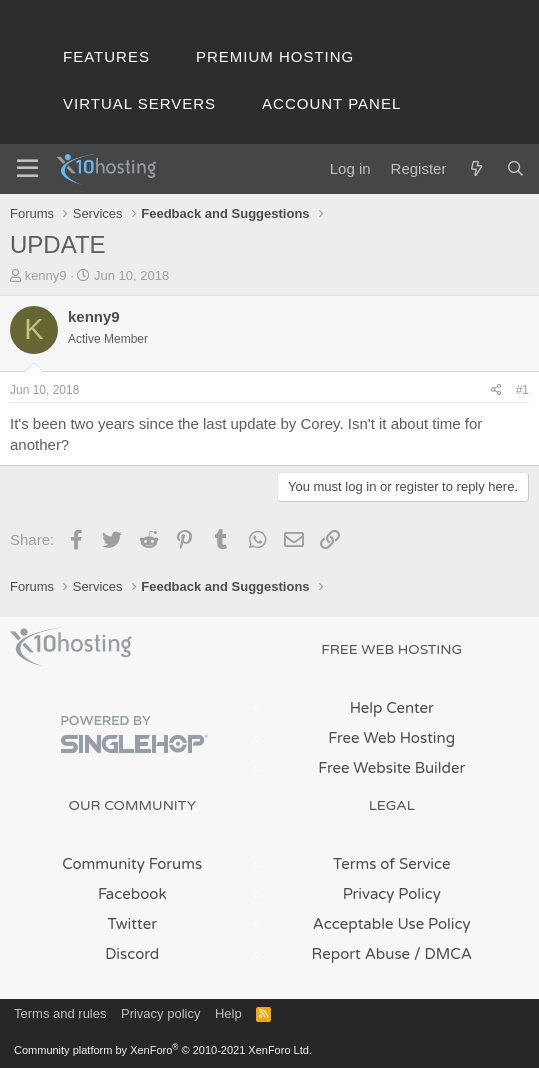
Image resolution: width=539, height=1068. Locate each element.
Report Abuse (361, 954)
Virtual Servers (139, 103)
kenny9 (46, 275)
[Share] (496, 390)
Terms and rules (60, 1013)
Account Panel (331, 103)
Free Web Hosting (391, 738)
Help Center (392, 708)
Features (106, 56)
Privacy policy (160, 1013)
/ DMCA (443, 954)
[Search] (515, 168)
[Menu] (27, 169)
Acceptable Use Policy (392, 924)
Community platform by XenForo (163, 1050)
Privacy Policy (392, 894)
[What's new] (475, 168)
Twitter (132, 924)
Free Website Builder (391, 768)
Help (228, 1013)
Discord (132, 954)
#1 (522, 390)
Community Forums (132, 864)
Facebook (132, 894)
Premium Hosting (275, 56)
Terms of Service (392, 864)
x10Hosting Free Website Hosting (71, 647)
